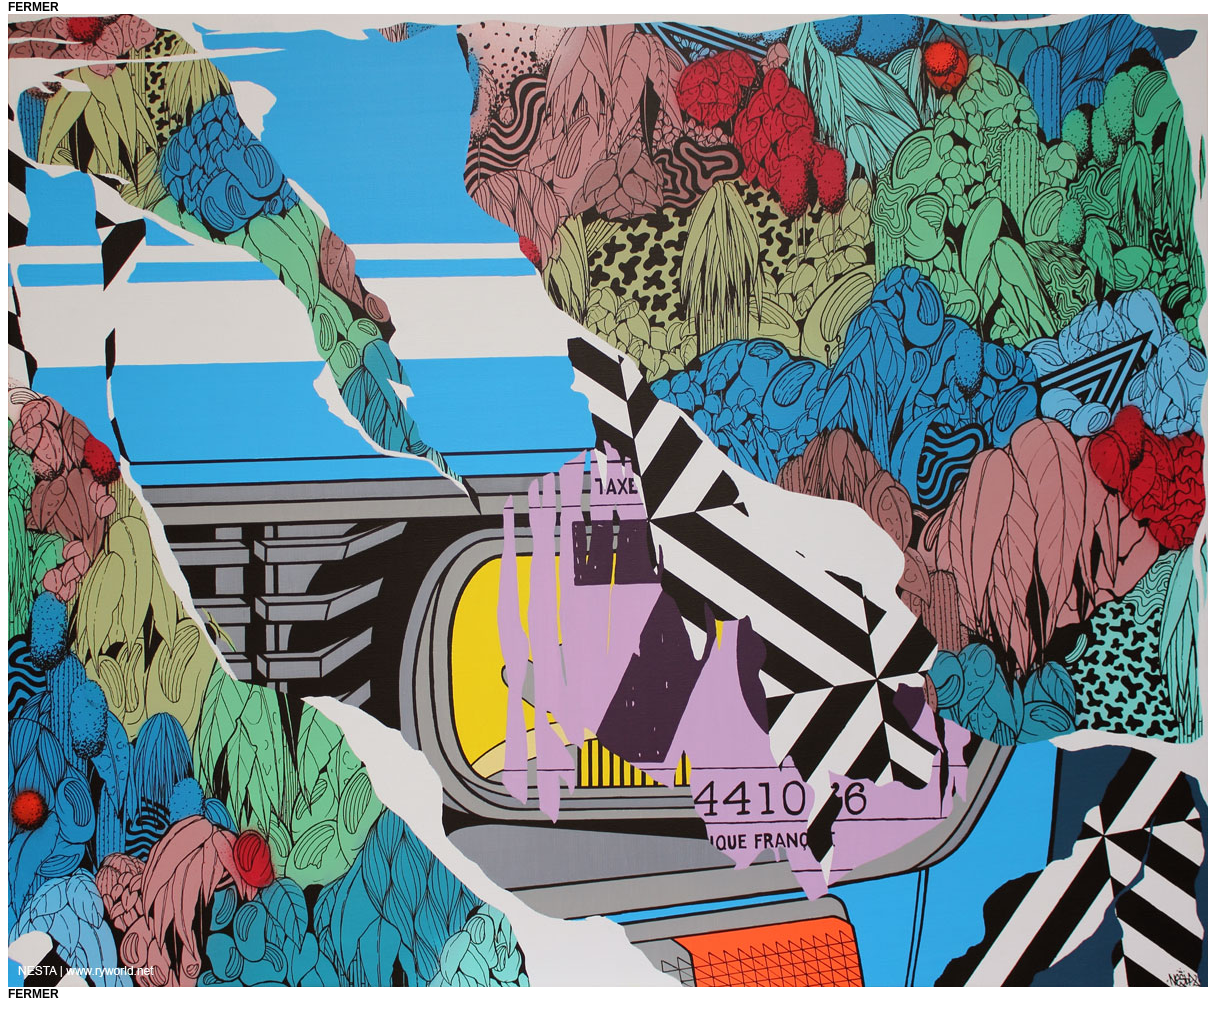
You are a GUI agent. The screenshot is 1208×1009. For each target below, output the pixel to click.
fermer (33, 7)
